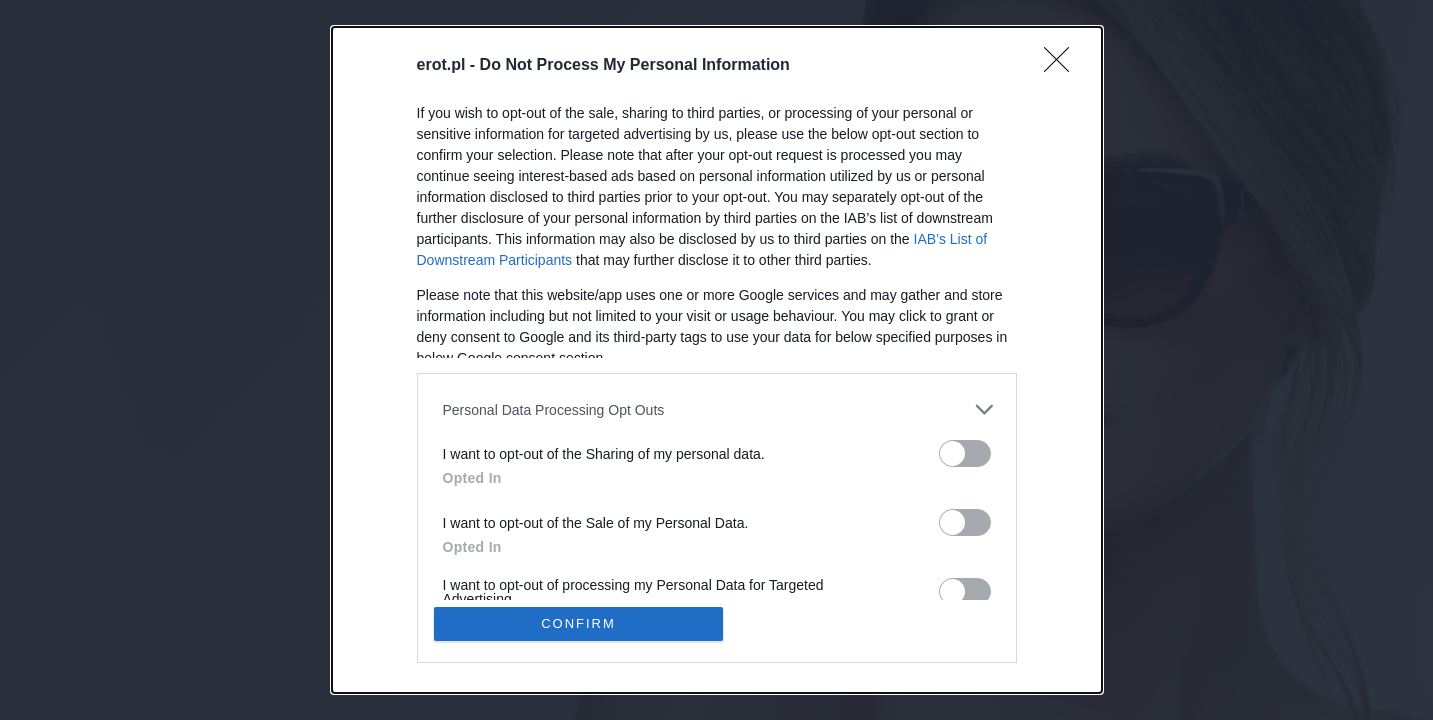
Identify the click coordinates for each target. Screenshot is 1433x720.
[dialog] (717, 360)
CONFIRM (578, 623)
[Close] (1063, 66)
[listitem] (717, 409)
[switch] (965, 453)
